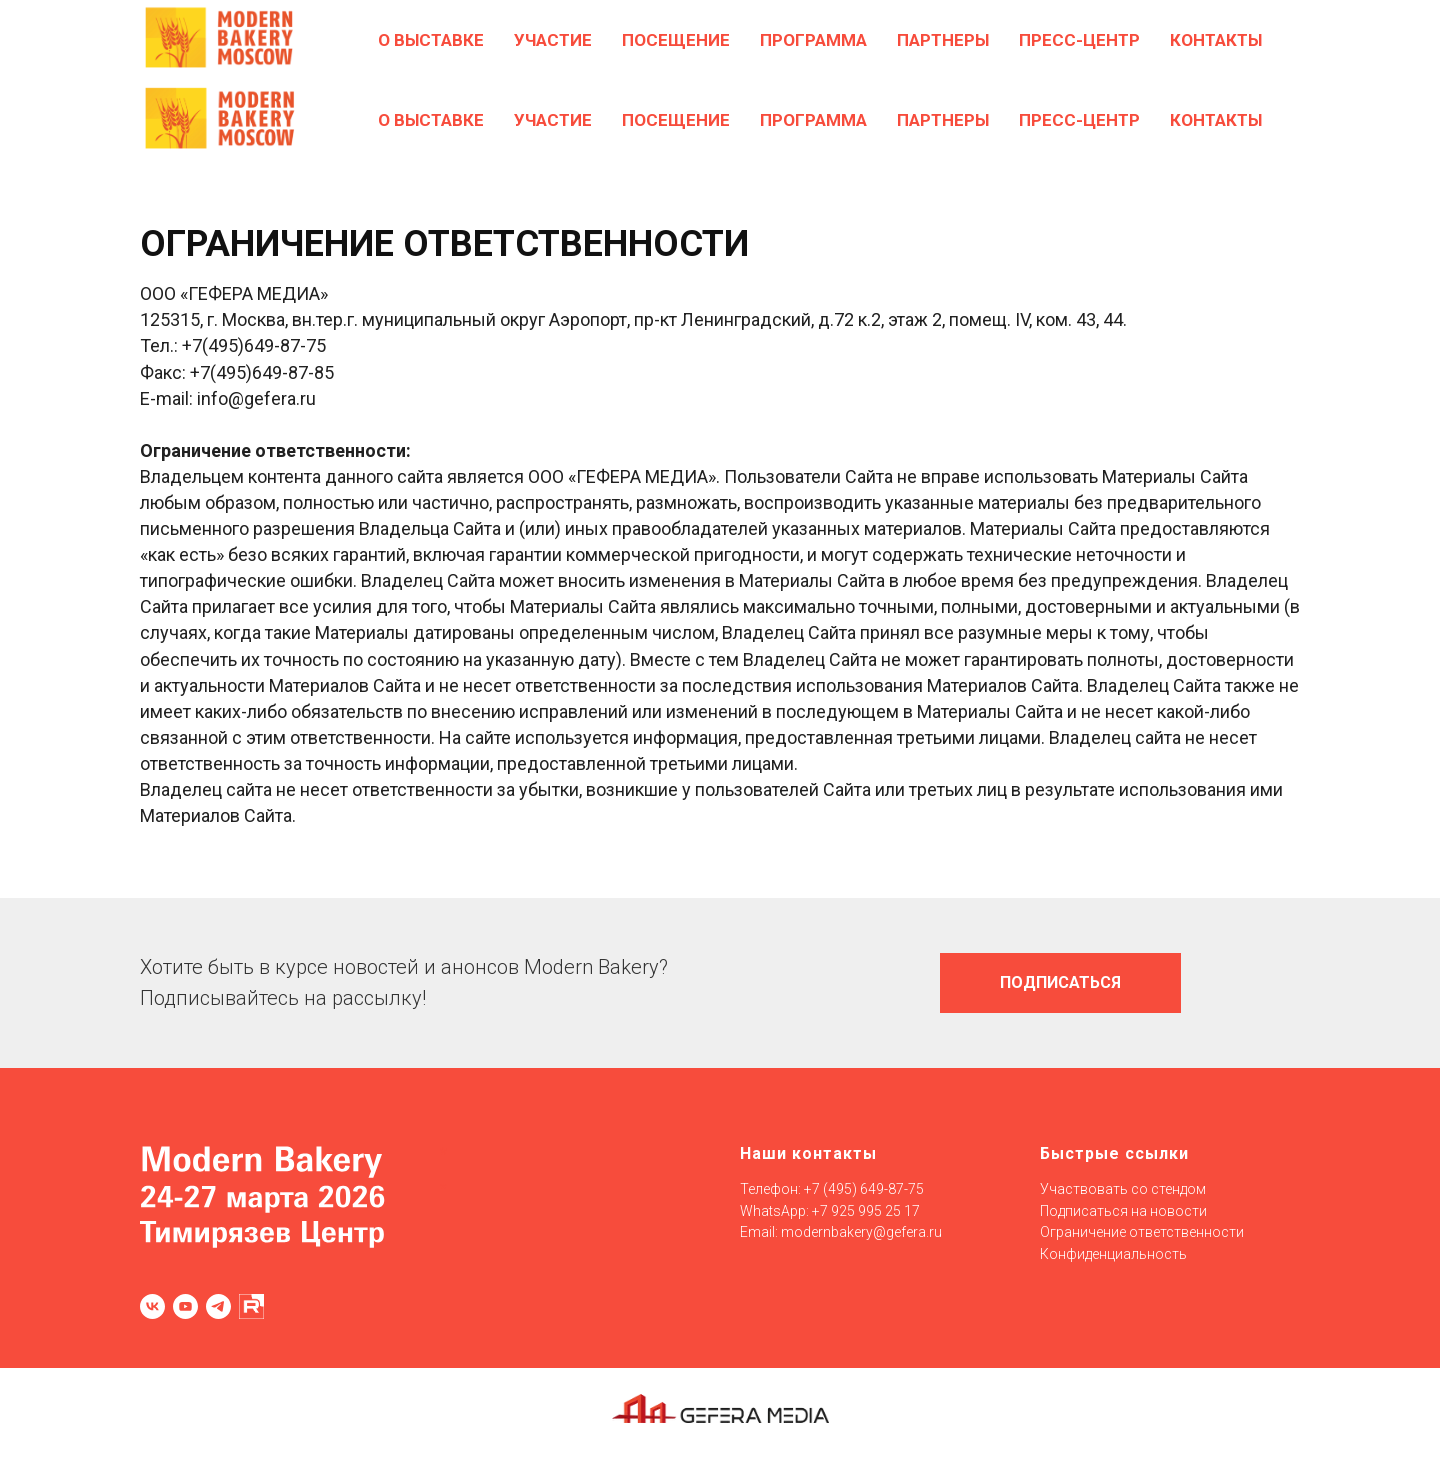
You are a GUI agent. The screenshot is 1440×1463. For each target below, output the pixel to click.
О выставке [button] (431, 120)
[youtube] (185, 1306)
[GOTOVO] (1192, 40)
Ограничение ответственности (1142, 1232)
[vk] (152, 1306)
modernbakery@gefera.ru (861, 1232)
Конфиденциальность (1113, 1254)
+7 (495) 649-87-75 (864, 1189)
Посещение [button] (676, 120)
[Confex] (1236, 40)
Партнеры (943, 120)
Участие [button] (553, 120)
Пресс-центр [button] (1079, 120)
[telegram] (218, 1306)
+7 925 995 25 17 (866, 1211)
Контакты (1216, 120)
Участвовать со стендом (1123, 1189)
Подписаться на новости (1123, 1211)
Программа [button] (813, 120)
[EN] (1280, 40)
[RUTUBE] (251, 1306)
